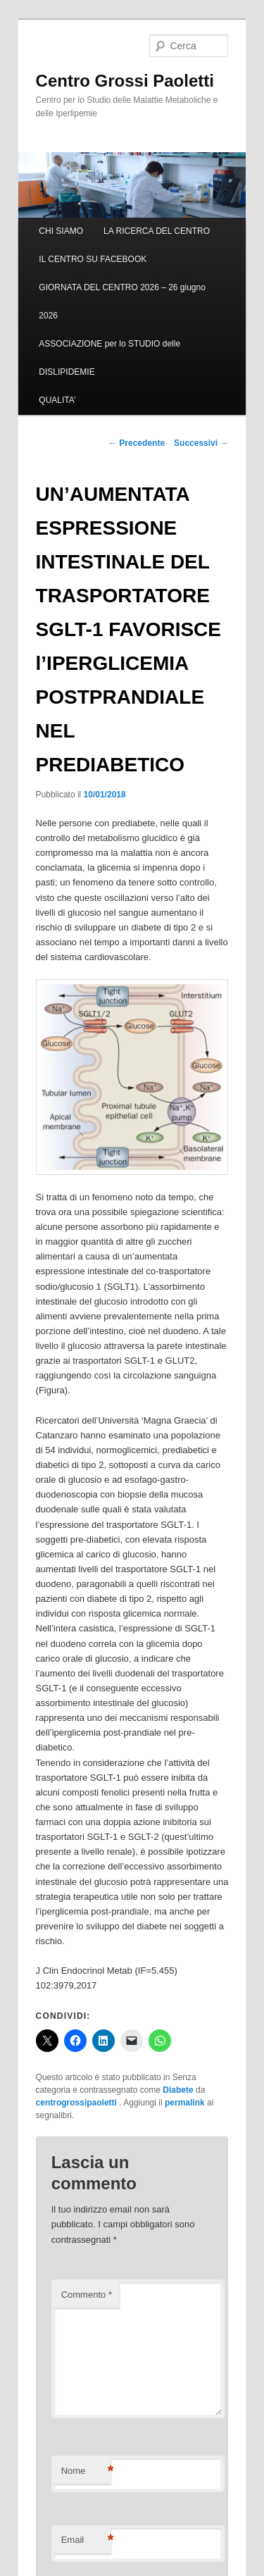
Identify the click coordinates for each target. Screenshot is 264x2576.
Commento (86, 2294)
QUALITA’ (57, 400)
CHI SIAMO (61, 231)
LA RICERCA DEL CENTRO (156, 231)
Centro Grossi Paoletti (125, 80)
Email (86, 2540)
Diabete (178, 2090)
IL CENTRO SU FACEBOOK (92, 259)
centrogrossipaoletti (78, 2103)
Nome (86, 2471)
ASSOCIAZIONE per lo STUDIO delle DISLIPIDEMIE (109, 358)
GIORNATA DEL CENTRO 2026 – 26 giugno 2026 (122, 301)
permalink (185, 2103)
